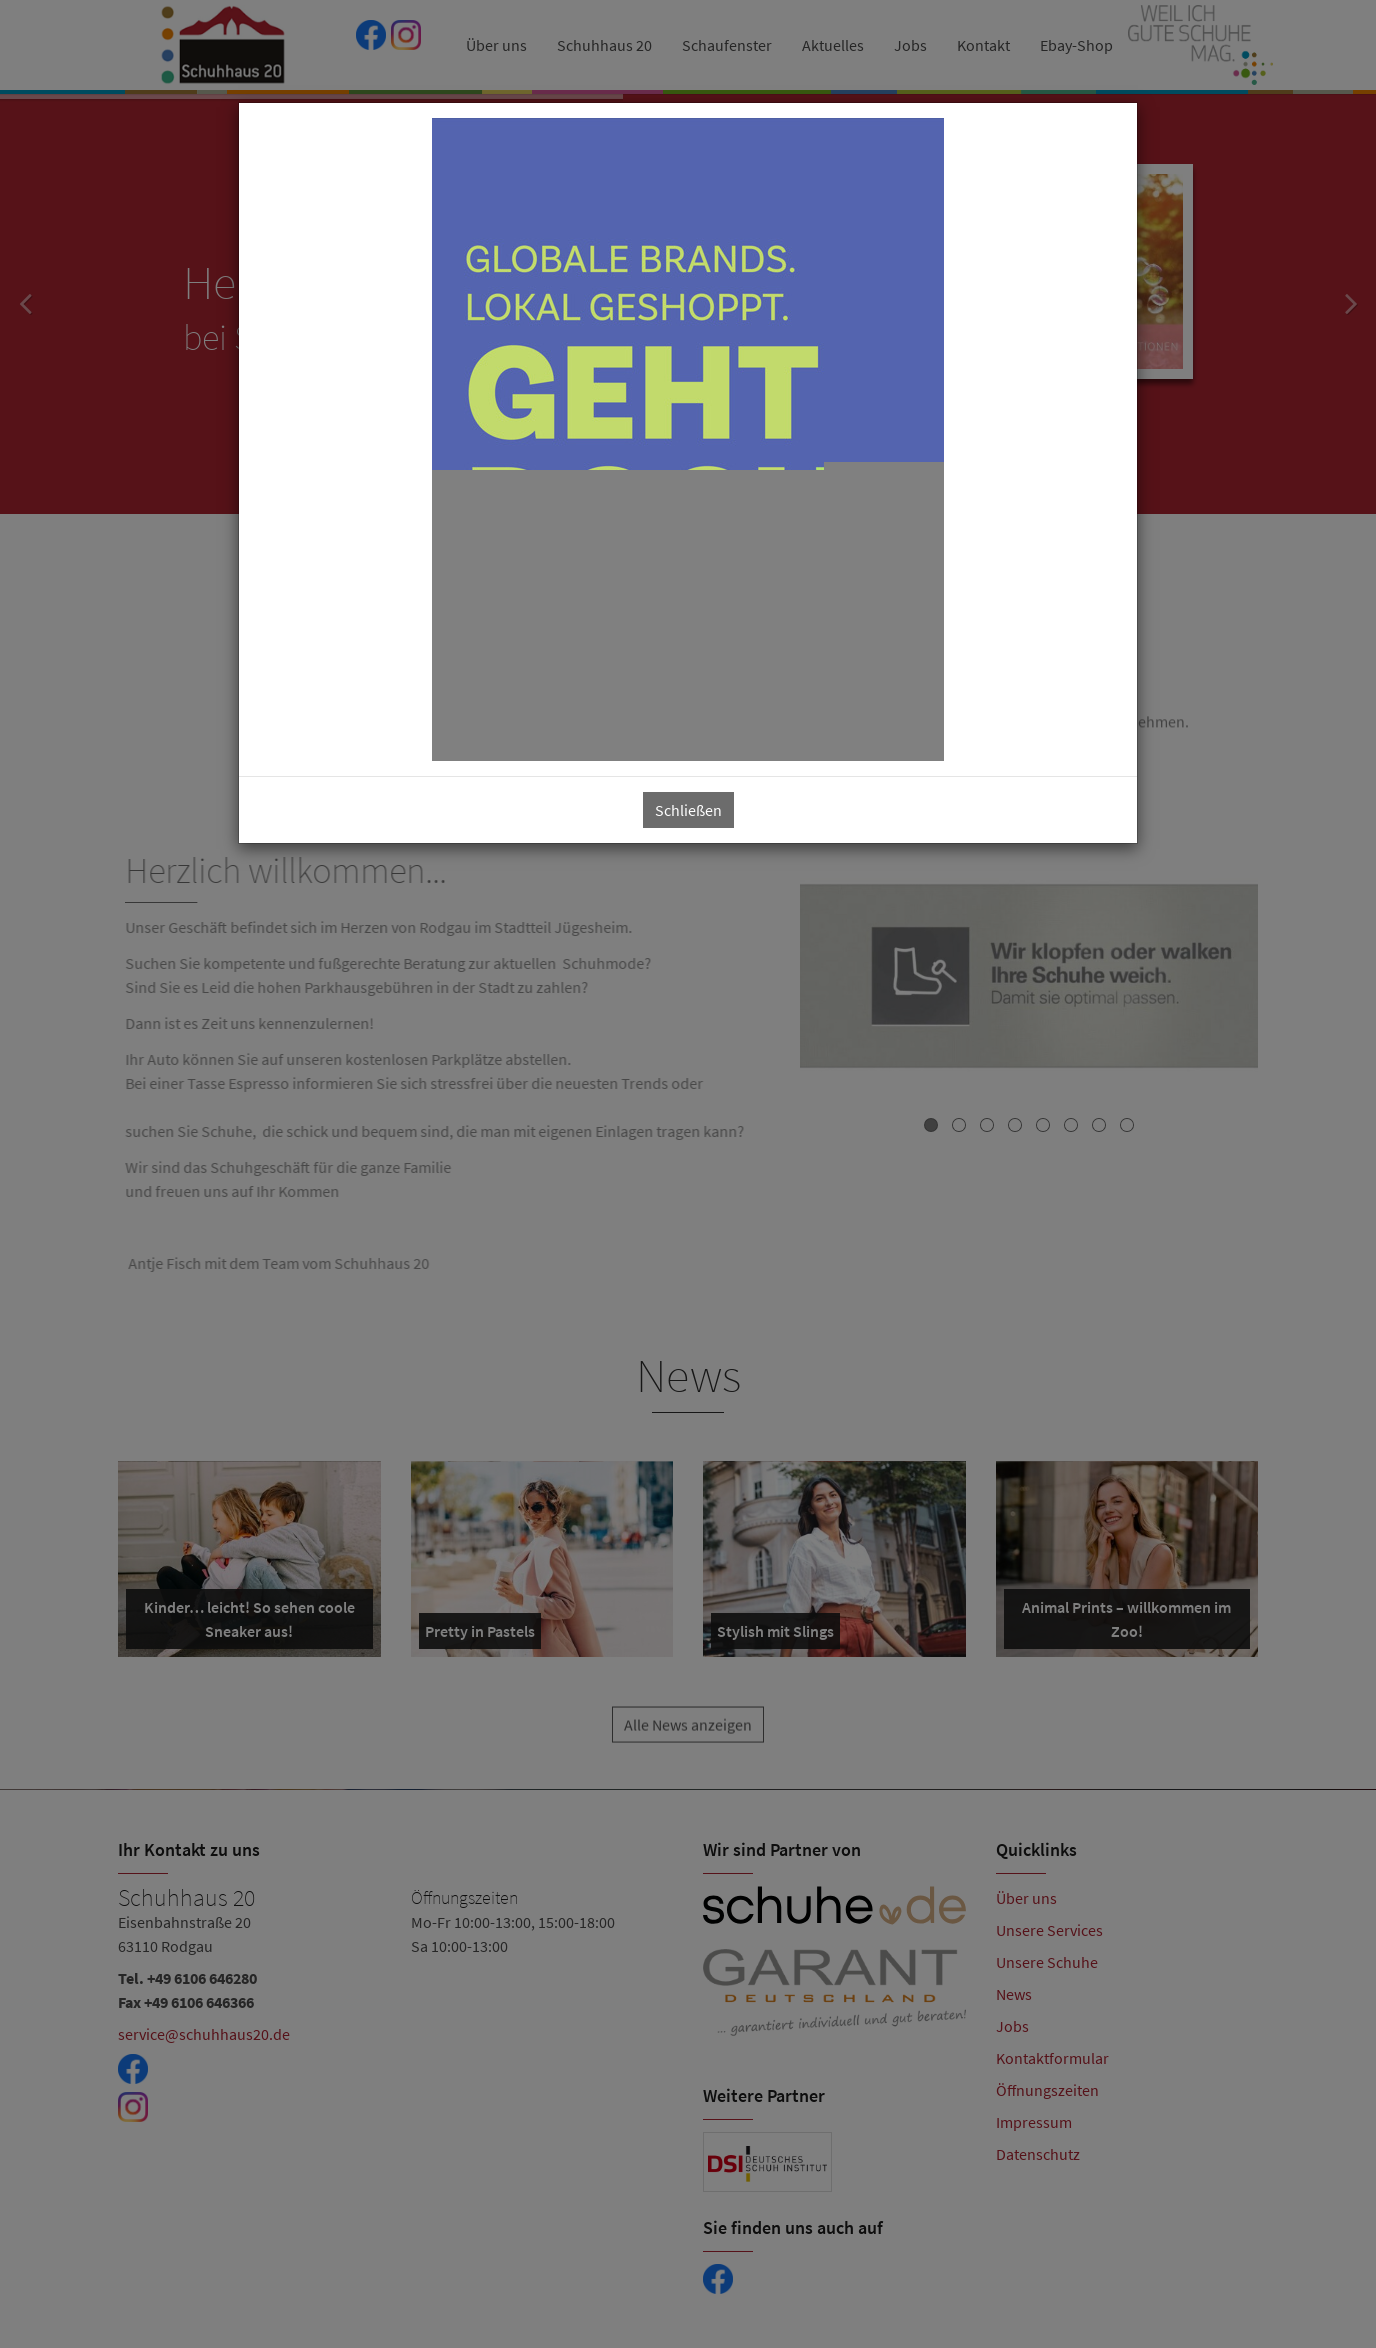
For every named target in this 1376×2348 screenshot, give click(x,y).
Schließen (688, 810)
